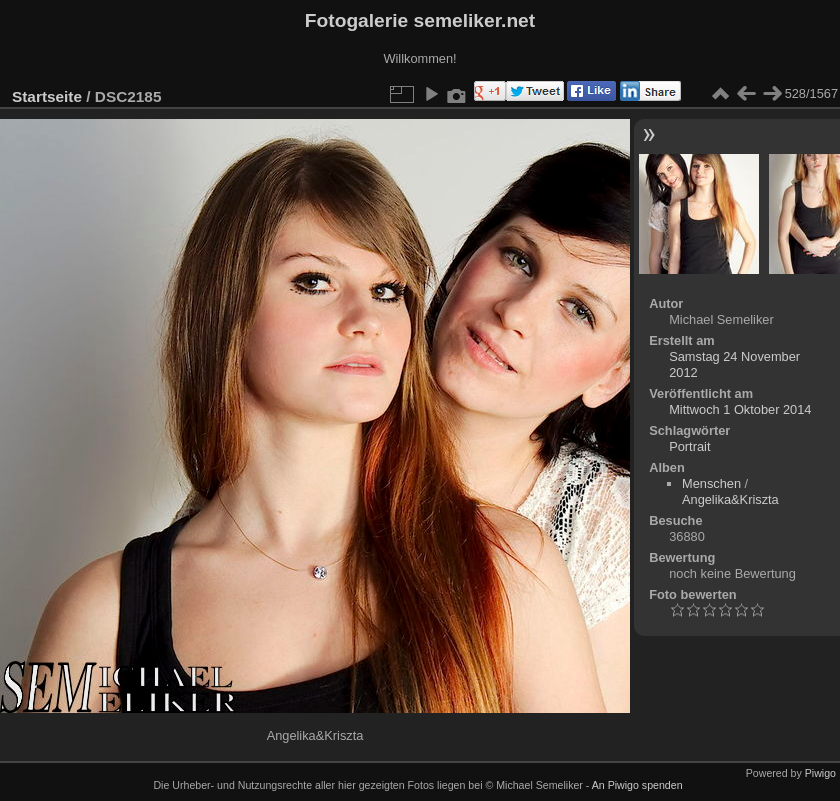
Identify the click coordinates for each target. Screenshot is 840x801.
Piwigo (820, 773)
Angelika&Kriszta (730, 499)
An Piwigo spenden (637, 785)
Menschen (711, 483)
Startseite (47, 96)
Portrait (689, 446)
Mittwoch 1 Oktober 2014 (740, 409)
